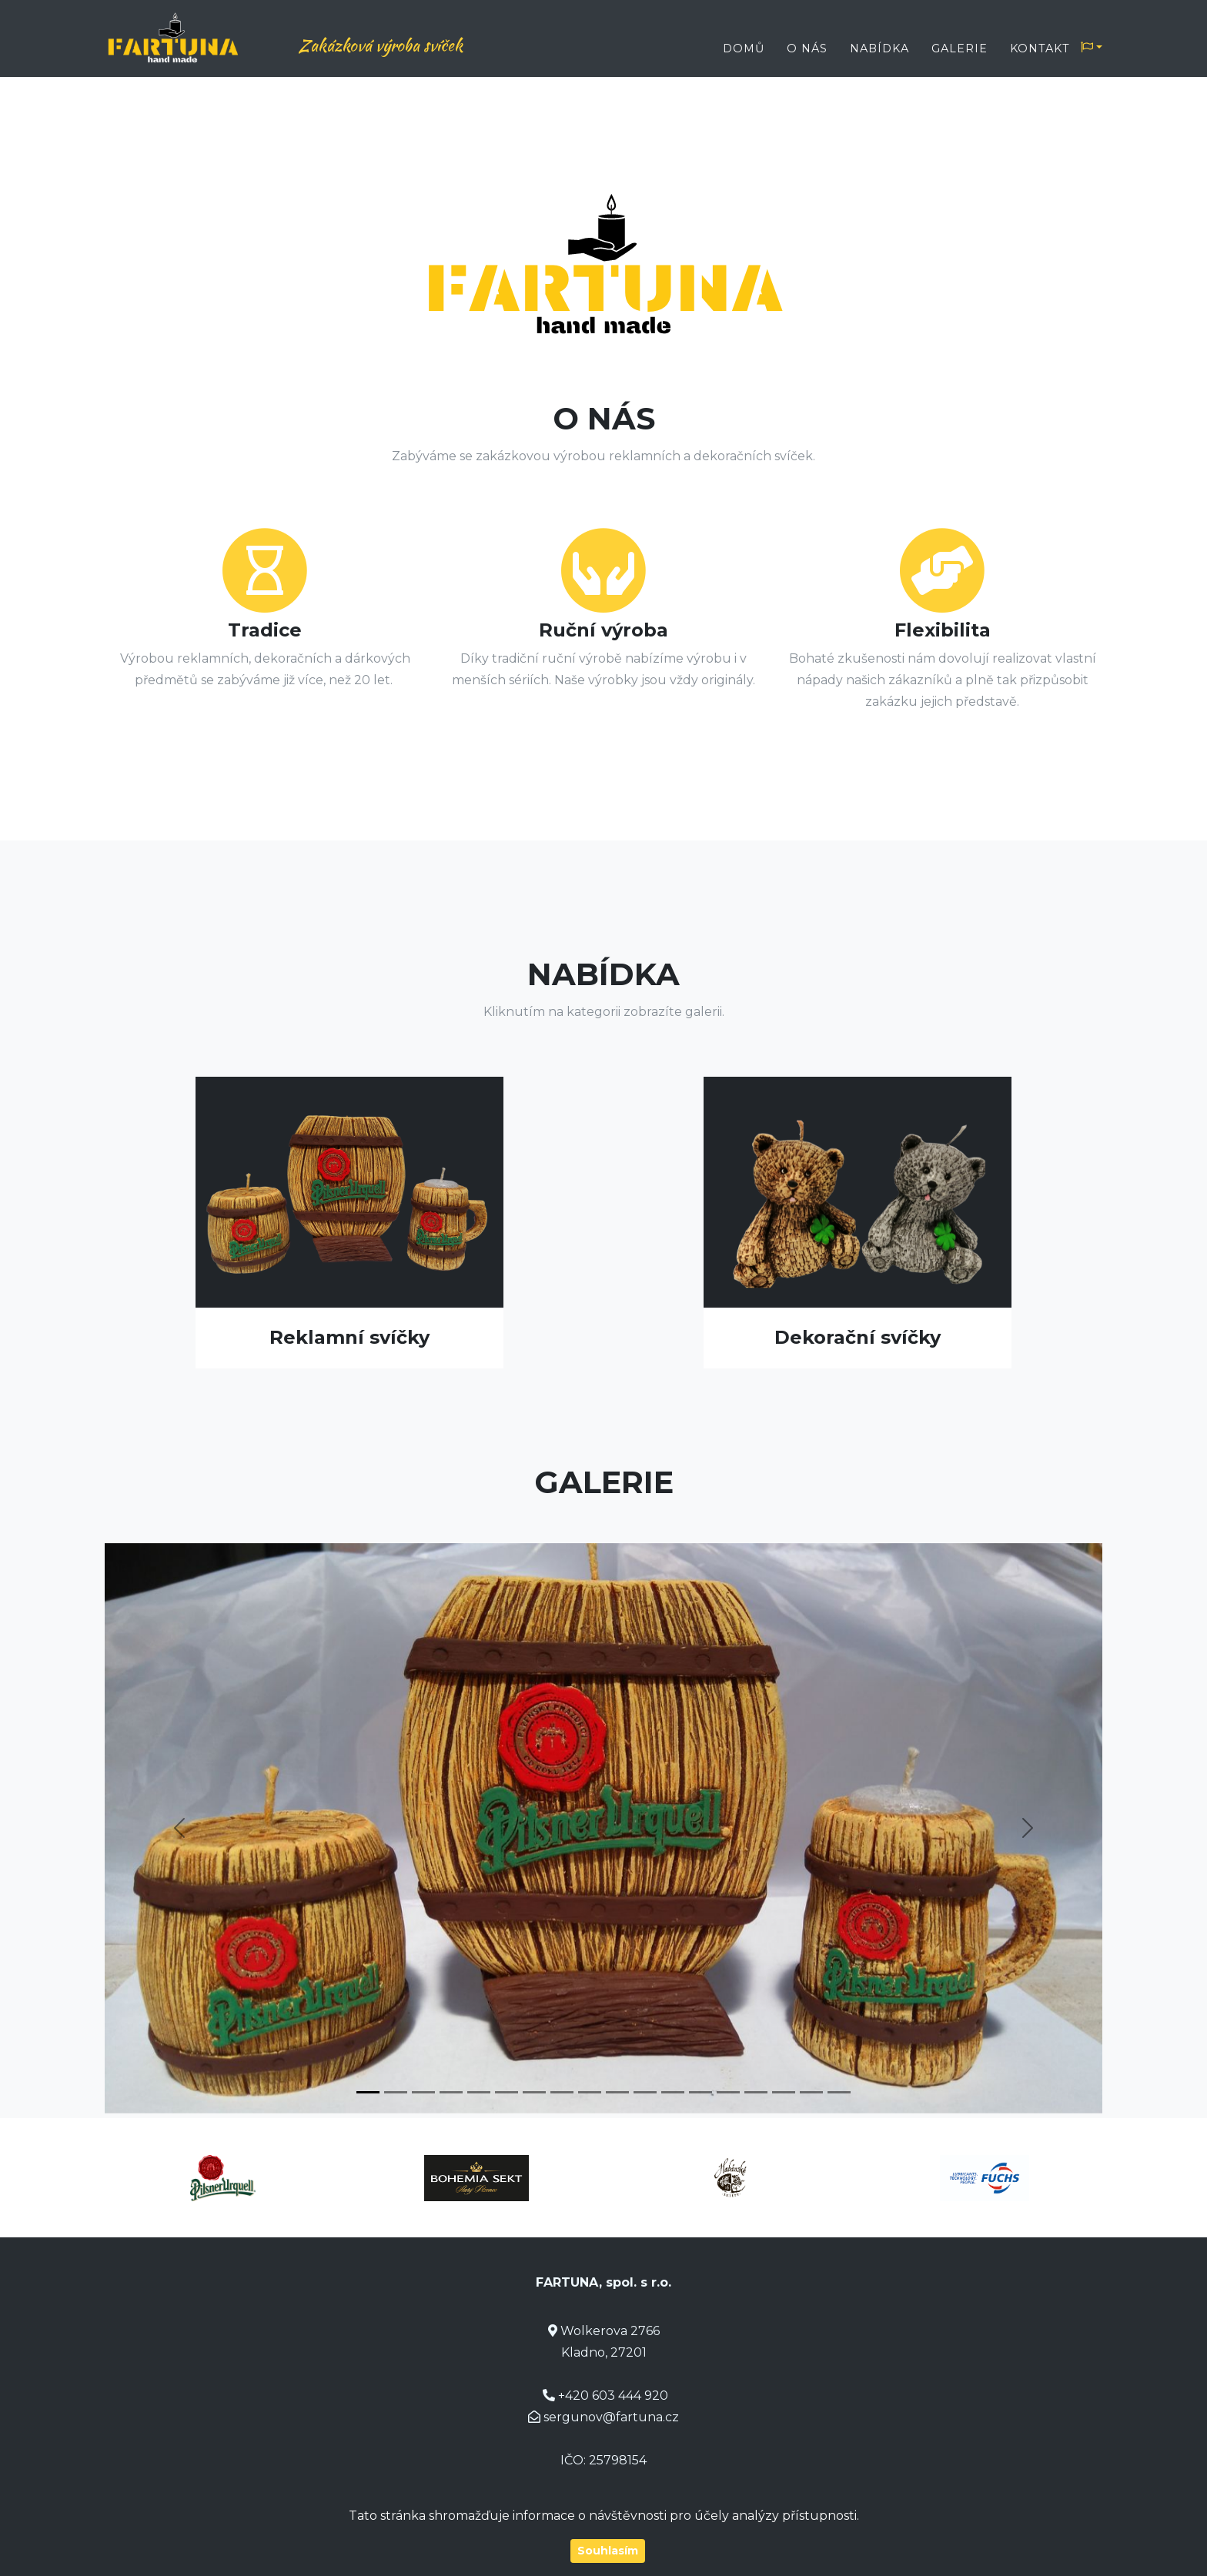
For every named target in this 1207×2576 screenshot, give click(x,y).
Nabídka (879, 48)
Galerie (959, 48)
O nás (807, 48)
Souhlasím (607, 2551)
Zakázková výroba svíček (407, 45)
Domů (743, 48)
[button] (179, 1828)
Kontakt (1040, 48)
